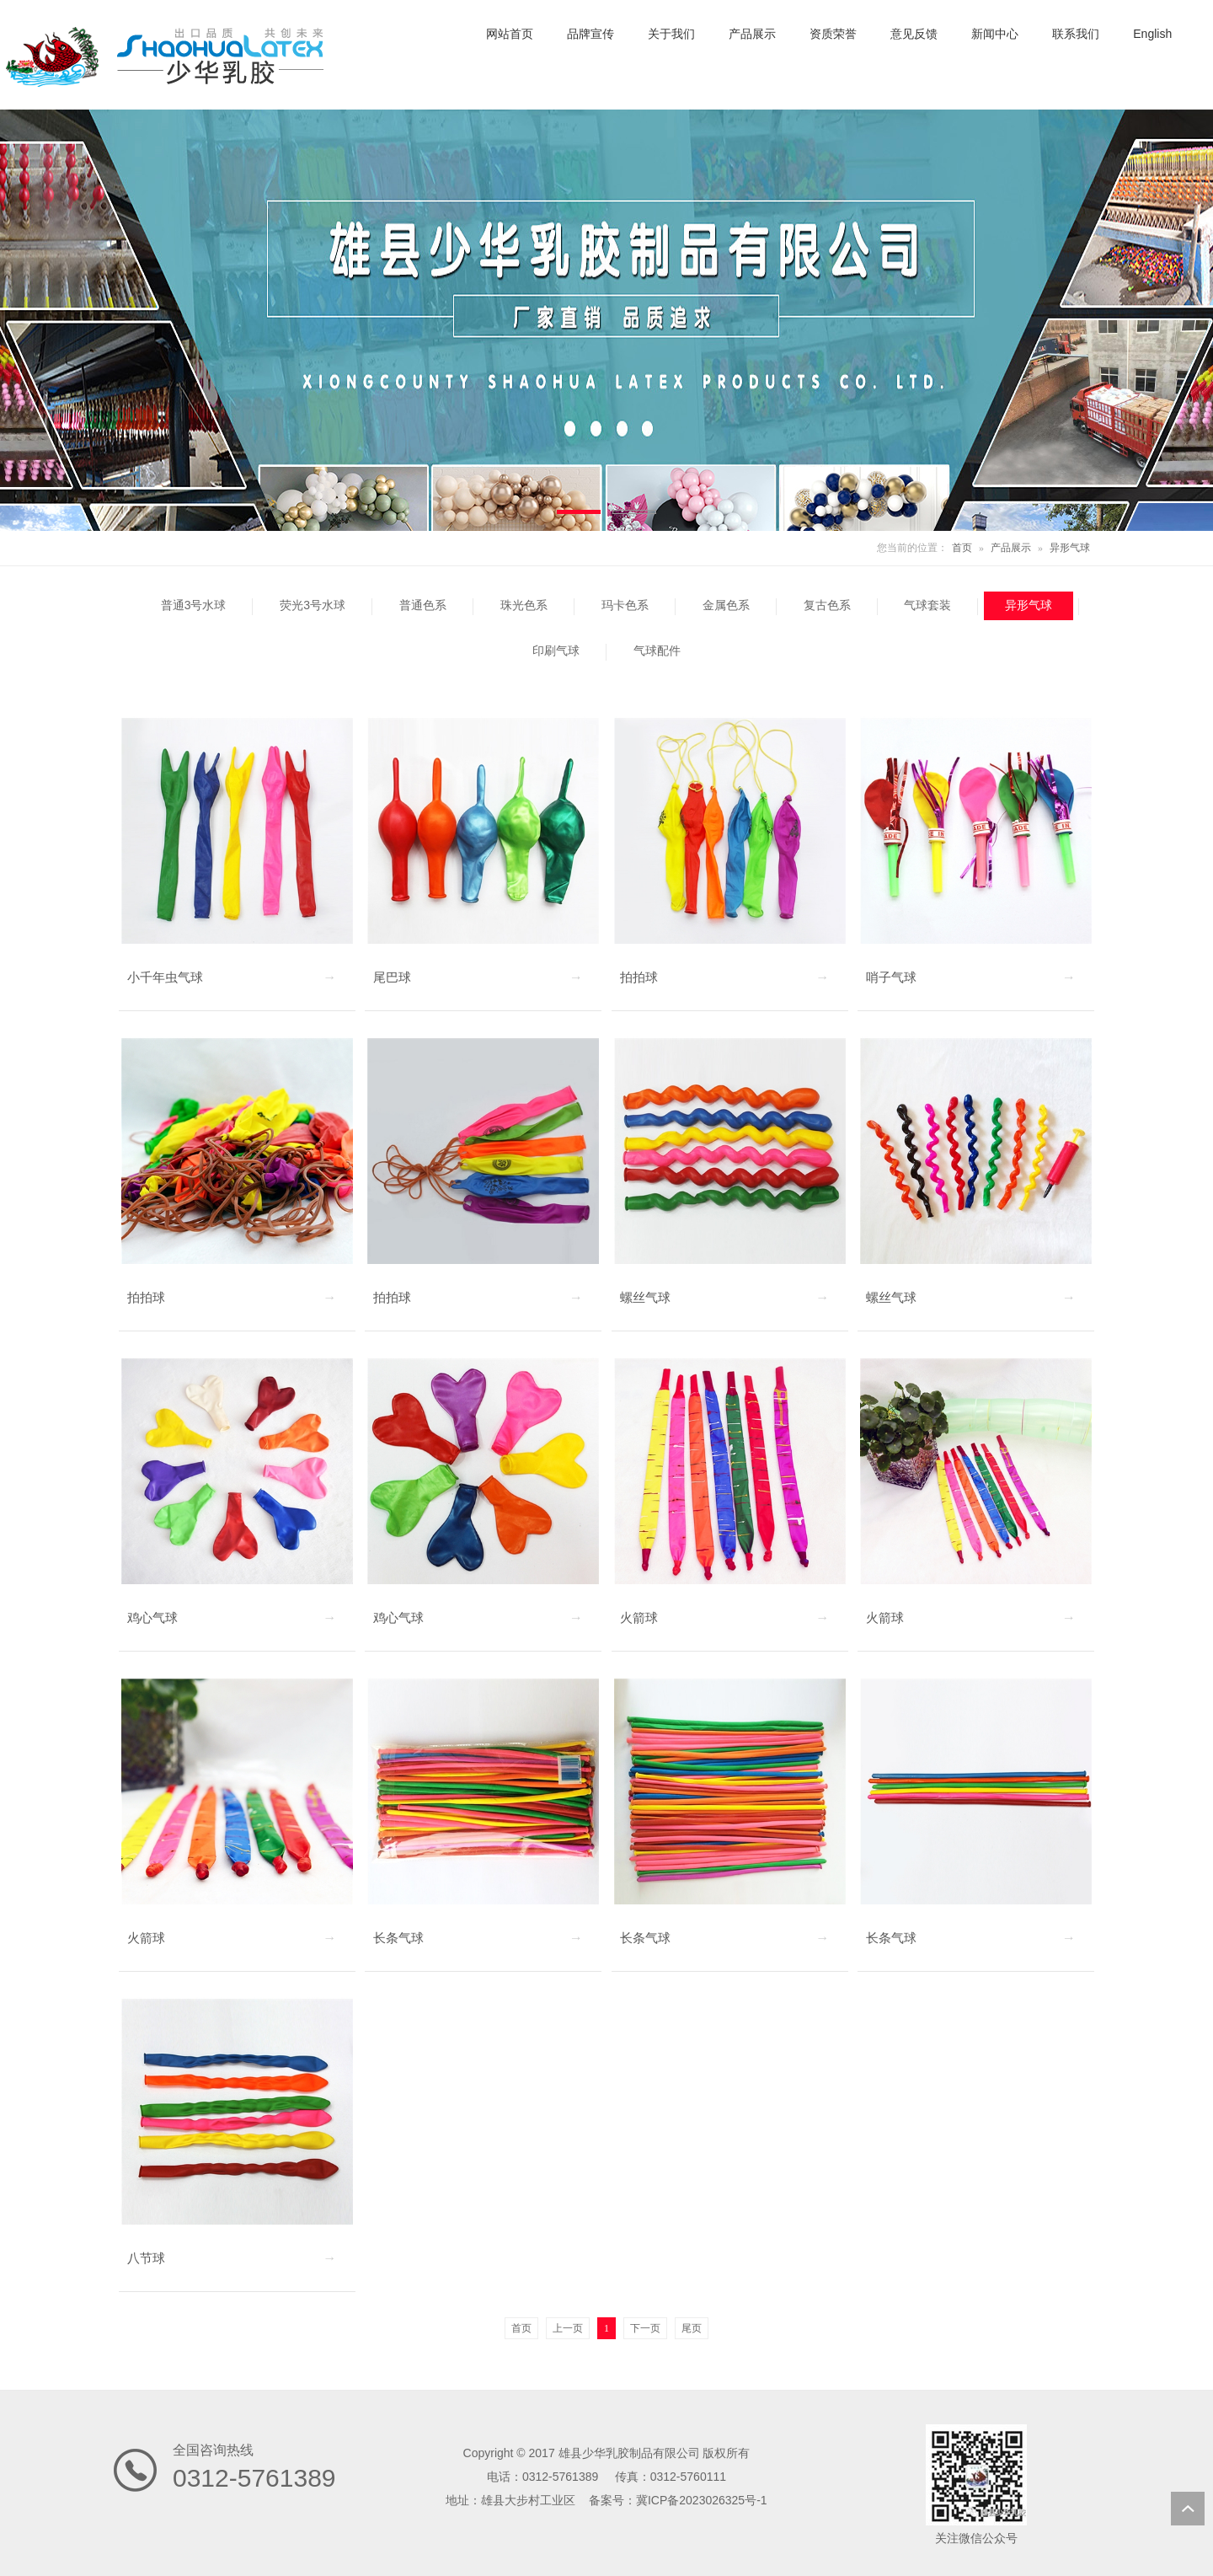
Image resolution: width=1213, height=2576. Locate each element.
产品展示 (1011, 548)
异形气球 (1070, 548)
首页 (962, 548)
